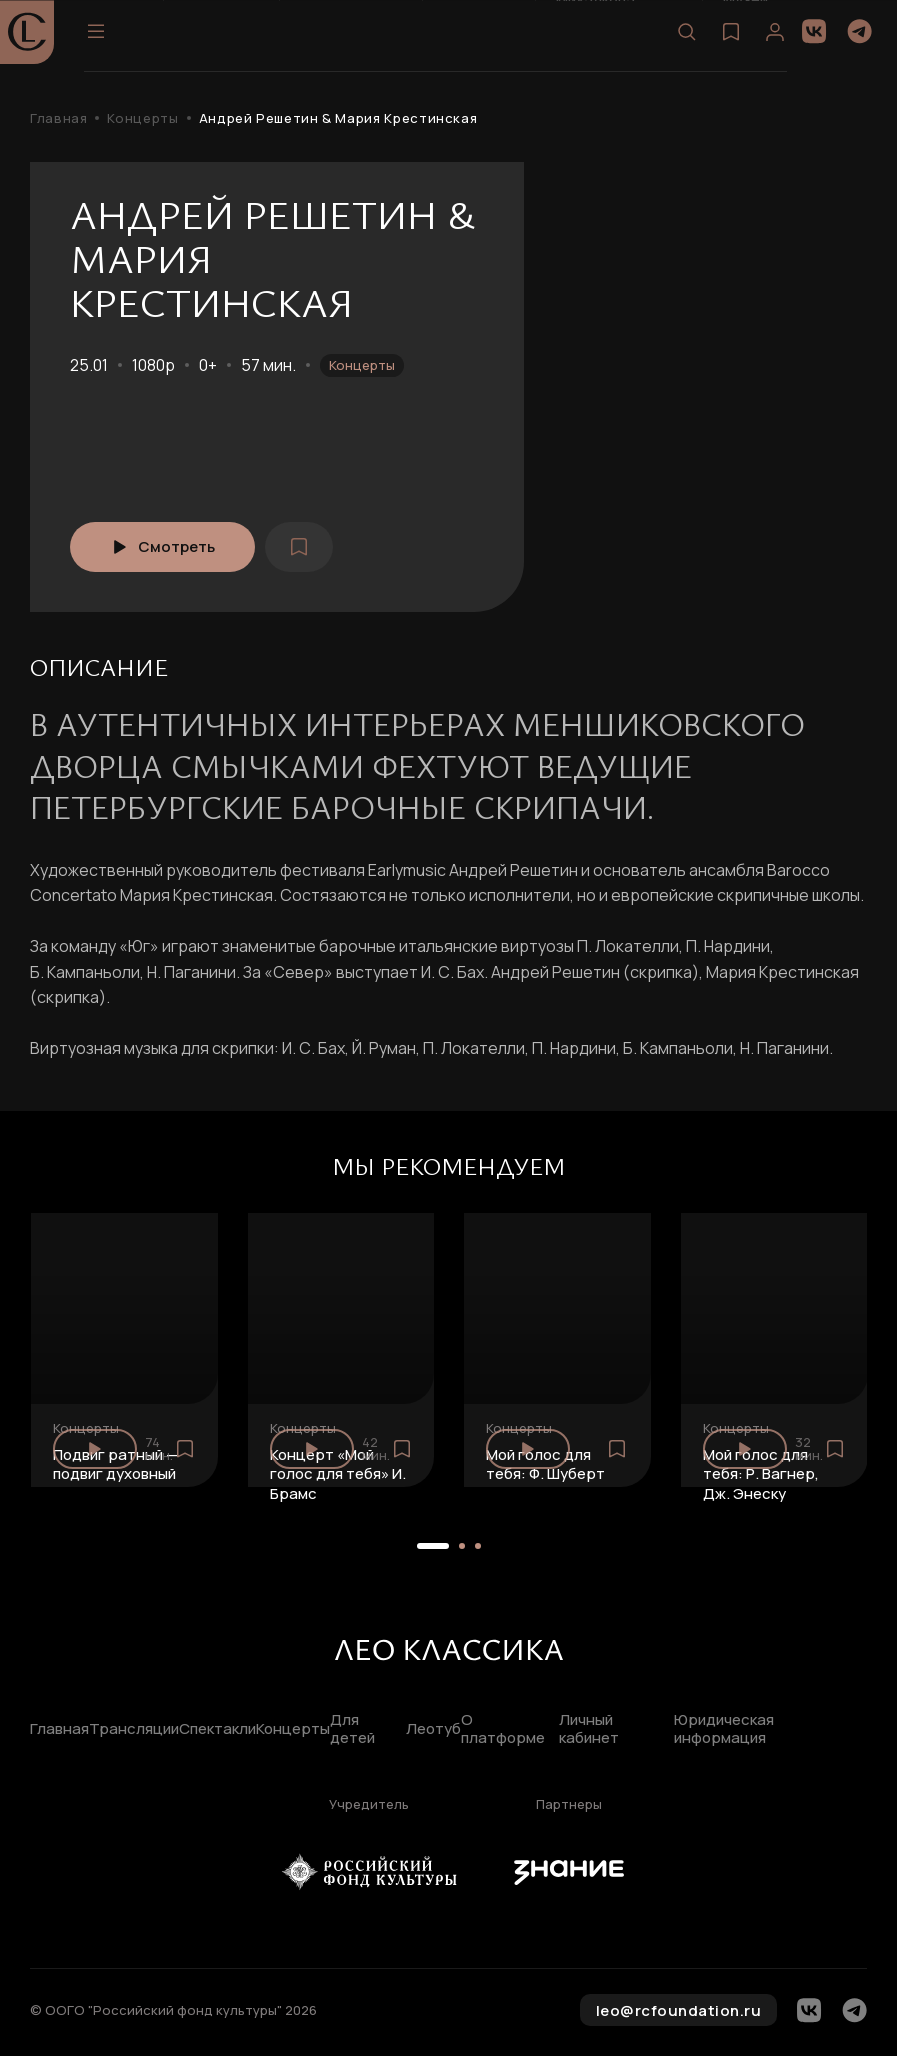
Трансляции (134, 1729)
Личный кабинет (589, 1730)
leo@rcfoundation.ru (679, 2010)
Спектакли (217, 1729)
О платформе (503, 1730)
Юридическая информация (724, 1730)
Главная (58, 118)
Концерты (142, 118)
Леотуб (433, 1729)
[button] (433, 1546)
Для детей (352, 1730)
